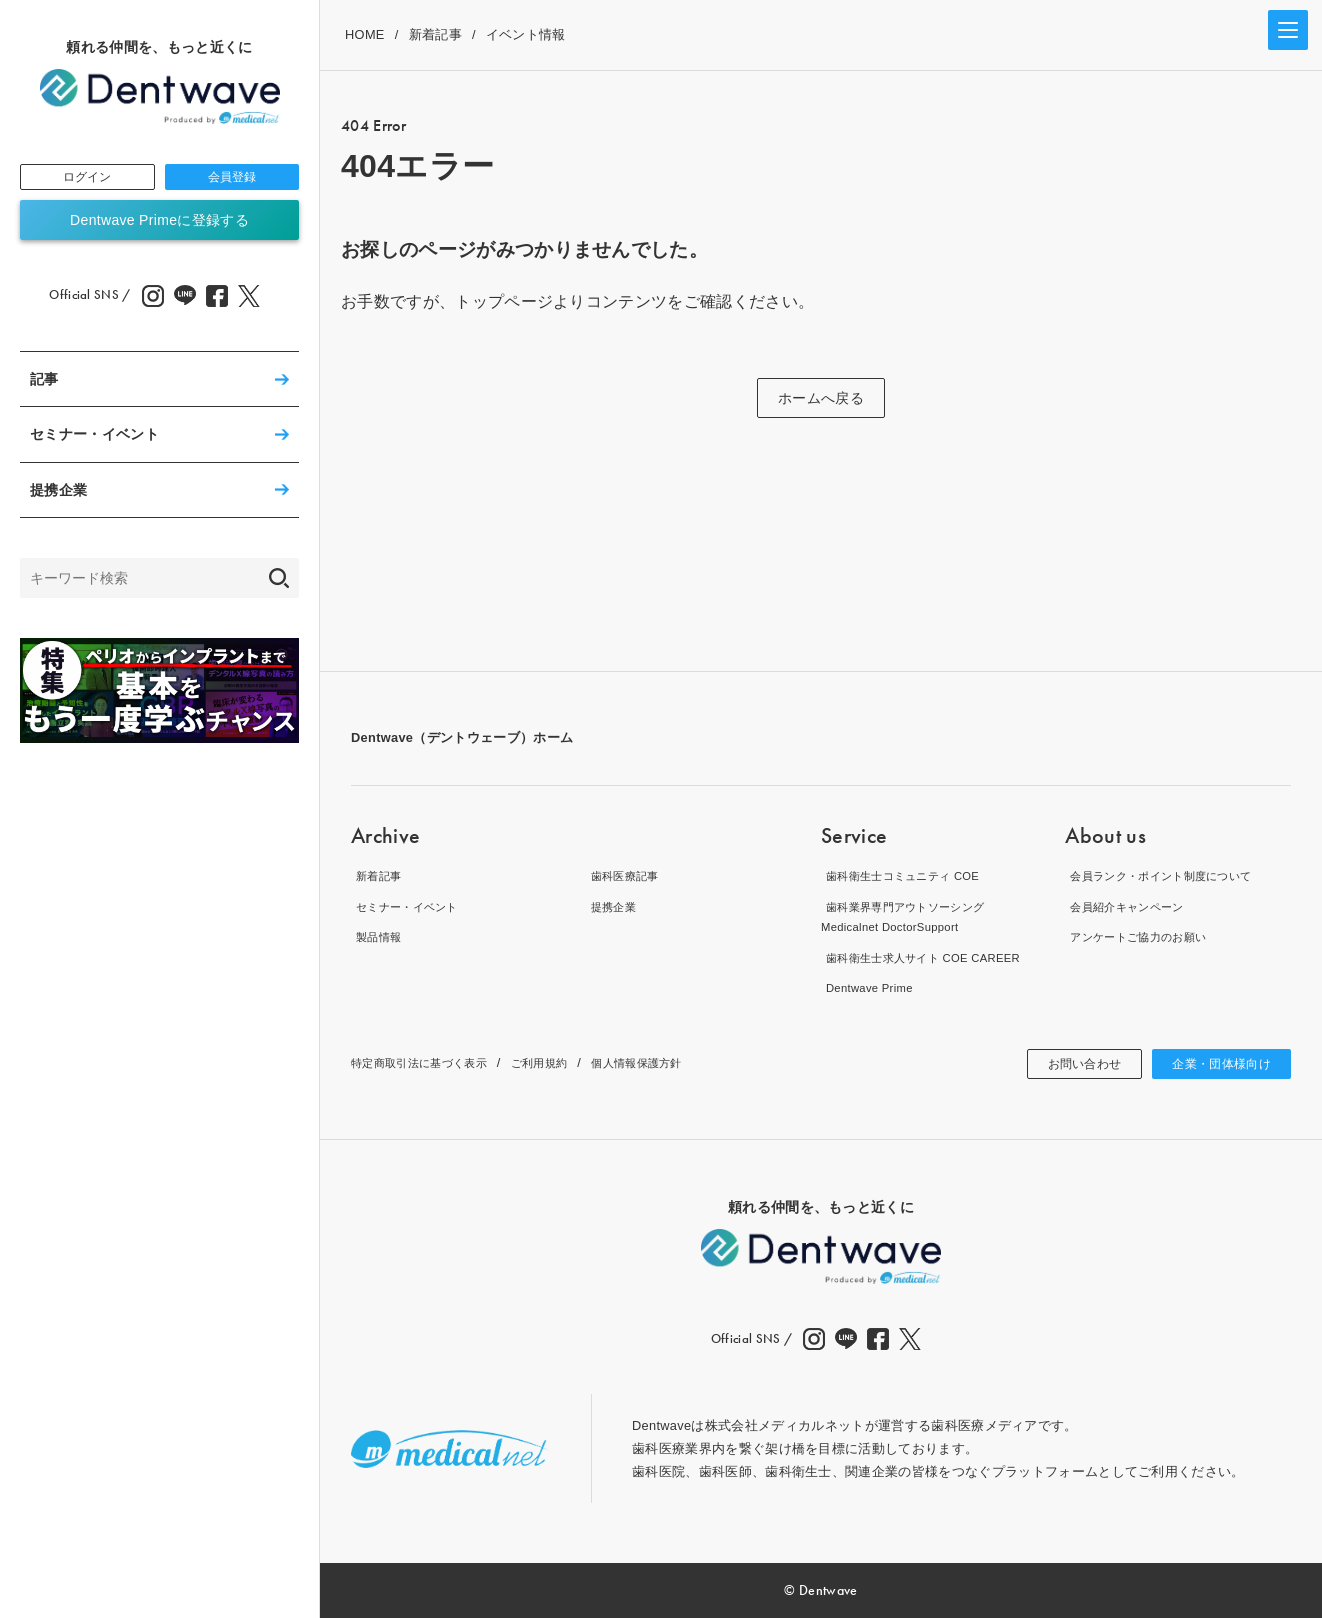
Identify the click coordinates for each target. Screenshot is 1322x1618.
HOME (365, 34)
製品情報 (377, 936)
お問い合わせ (1063, 1064)
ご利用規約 (568, 1062)
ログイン (87, 179)
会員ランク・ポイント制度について (1171, 875)
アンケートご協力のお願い (1145, 936)
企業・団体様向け (1213, 1064)
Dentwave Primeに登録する (159, 224)
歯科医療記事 (626, 875)
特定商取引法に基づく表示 (431, 1062)
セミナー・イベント (94, 438)
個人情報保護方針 (678, 1062)
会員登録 (231, 179)
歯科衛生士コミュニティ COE (910, 875)
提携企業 (58, 494)
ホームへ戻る (821, 398)
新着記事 (435, 34)
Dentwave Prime (870, 987)
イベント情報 (526, 34)
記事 (44, 383)
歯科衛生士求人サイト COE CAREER (933, 957)
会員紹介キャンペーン (1131, 906)
